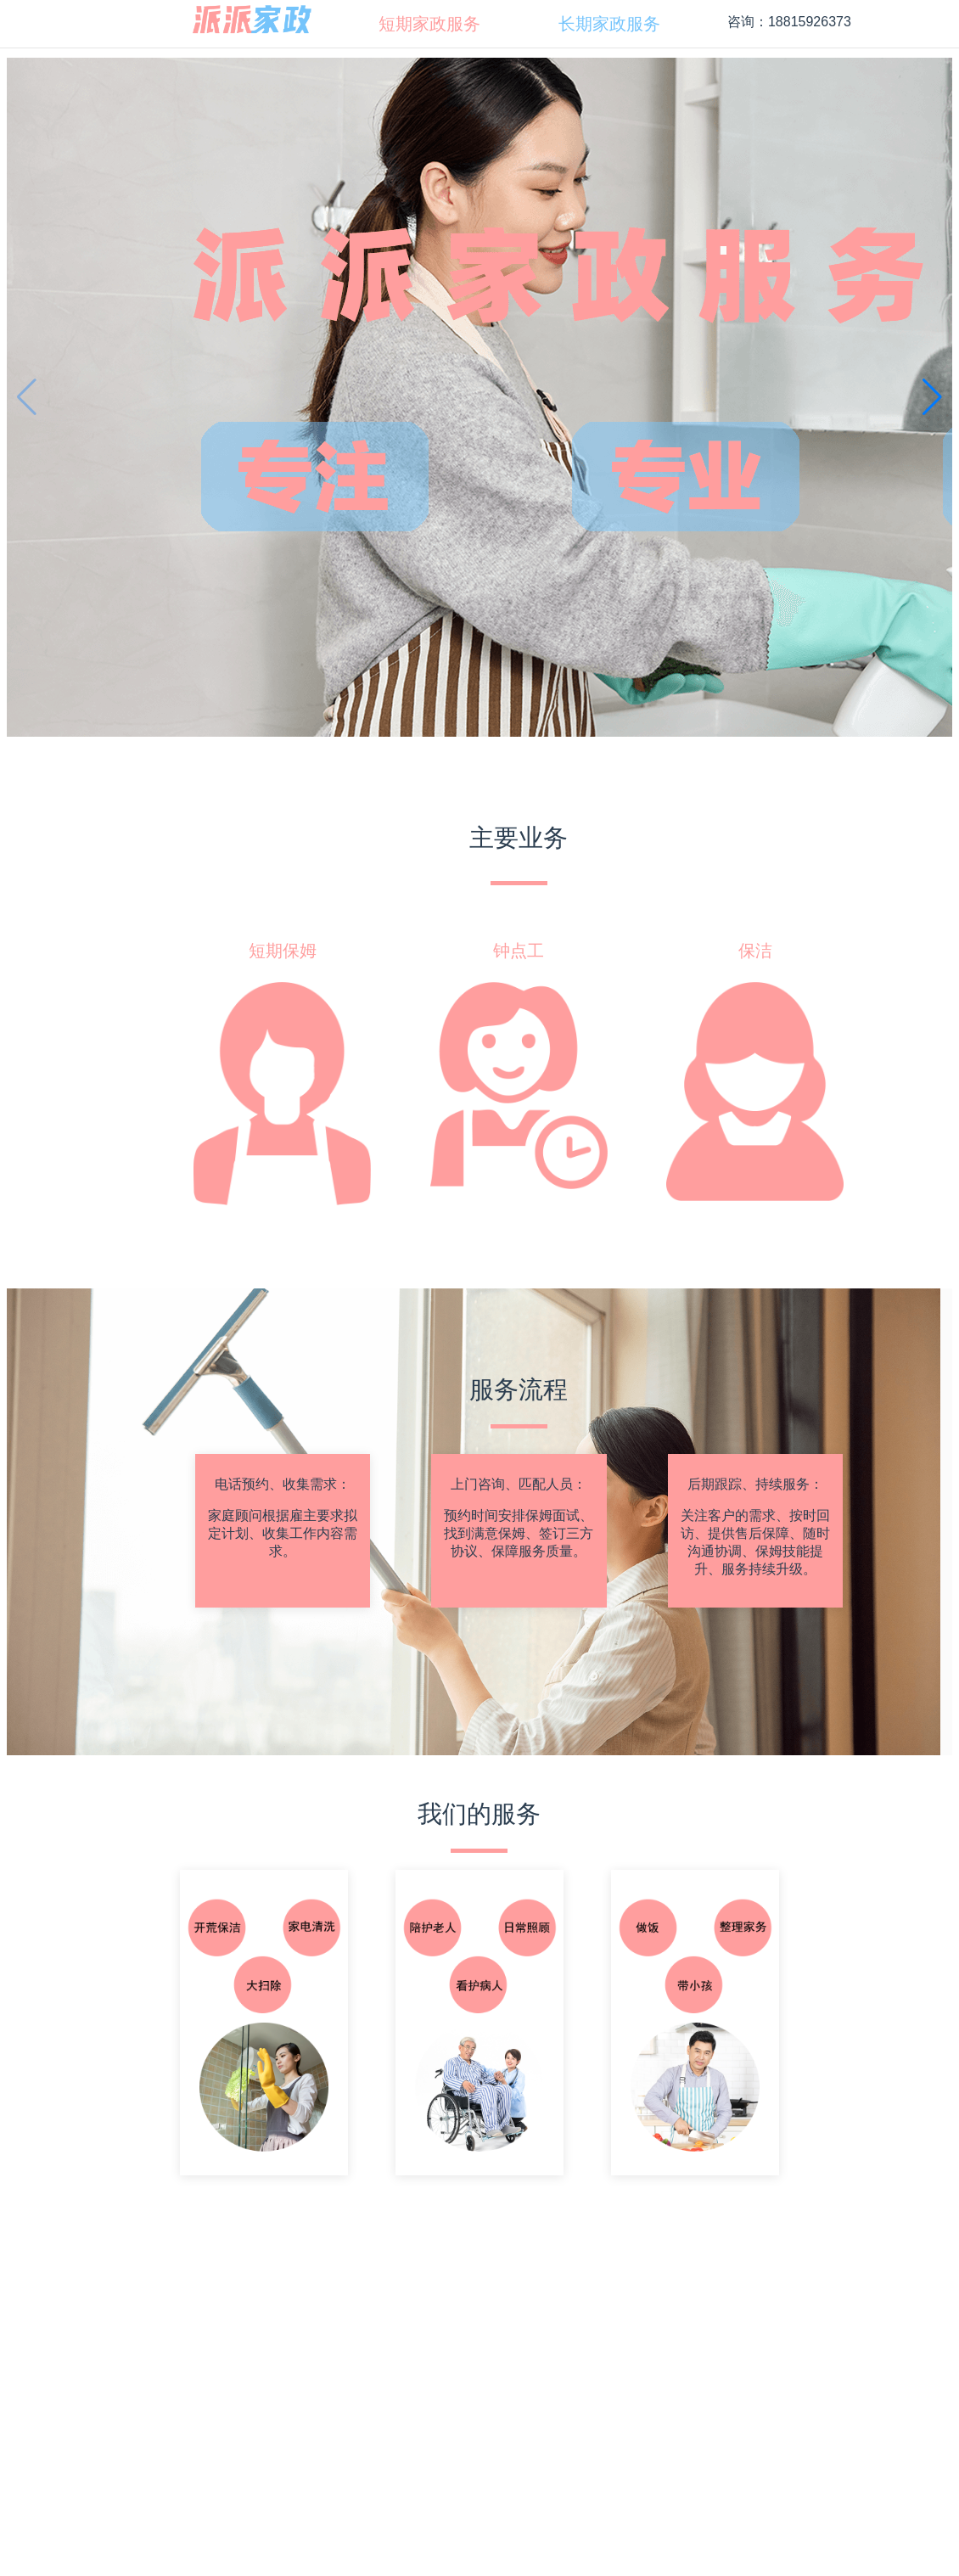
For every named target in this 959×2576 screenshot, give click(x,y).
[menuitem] (429, 24)
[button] (932, 397)
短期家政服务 (429, 23)
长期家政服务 (609, 23)
